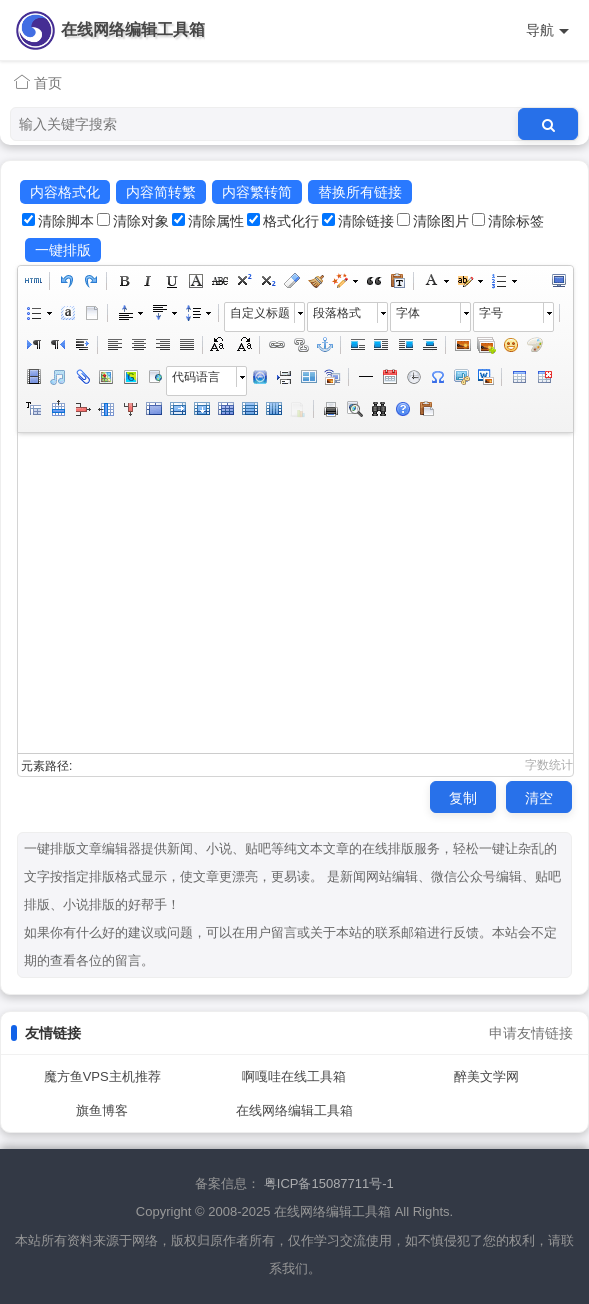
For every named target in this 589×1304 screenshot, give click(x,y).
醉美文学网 (486, 1076)
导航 (547, 30)
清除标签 (516, 221)
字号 (491, 313)
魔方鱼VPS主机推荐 (102, 1076)
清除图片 (441, 221)
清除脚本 (66, 221)
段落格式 (337, 313)
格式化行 (291, 221)
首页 (38, 82)
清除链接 (366, 221)
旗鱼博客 (102, 1110)
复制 (463, 798)
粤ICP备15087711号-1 (329, 1183)
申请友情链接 (531, 1033)
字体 (408, 313)
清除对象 (141, 221)
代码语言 (196, 377)
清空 (539, 798)
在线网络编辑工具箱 (133, 29)
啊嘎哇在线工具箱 (294, 1076)
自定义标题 (260, 313)
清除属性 (216, 221)
